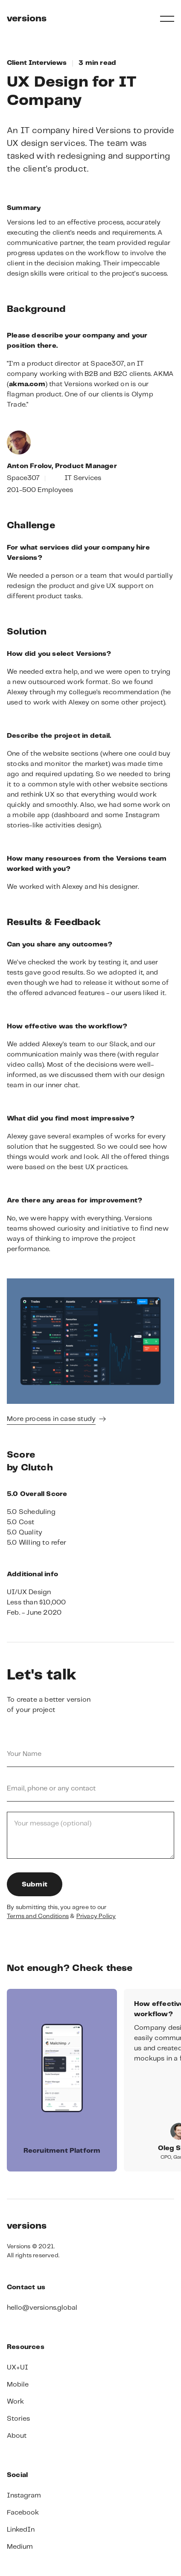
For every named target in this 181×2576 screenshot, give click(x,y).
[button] (167, 19)
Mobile (18, 2384)
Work (15, 2401)
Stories (18, 2419)
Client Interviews (37, 63)
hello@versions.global (42, 2308)
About (16, 2436)
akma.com (27, 384)
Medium (20, 2547)
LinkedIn (21, 2530)
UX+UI (17, 2367)
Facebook (23, 2512)
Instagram (24, 2495)
